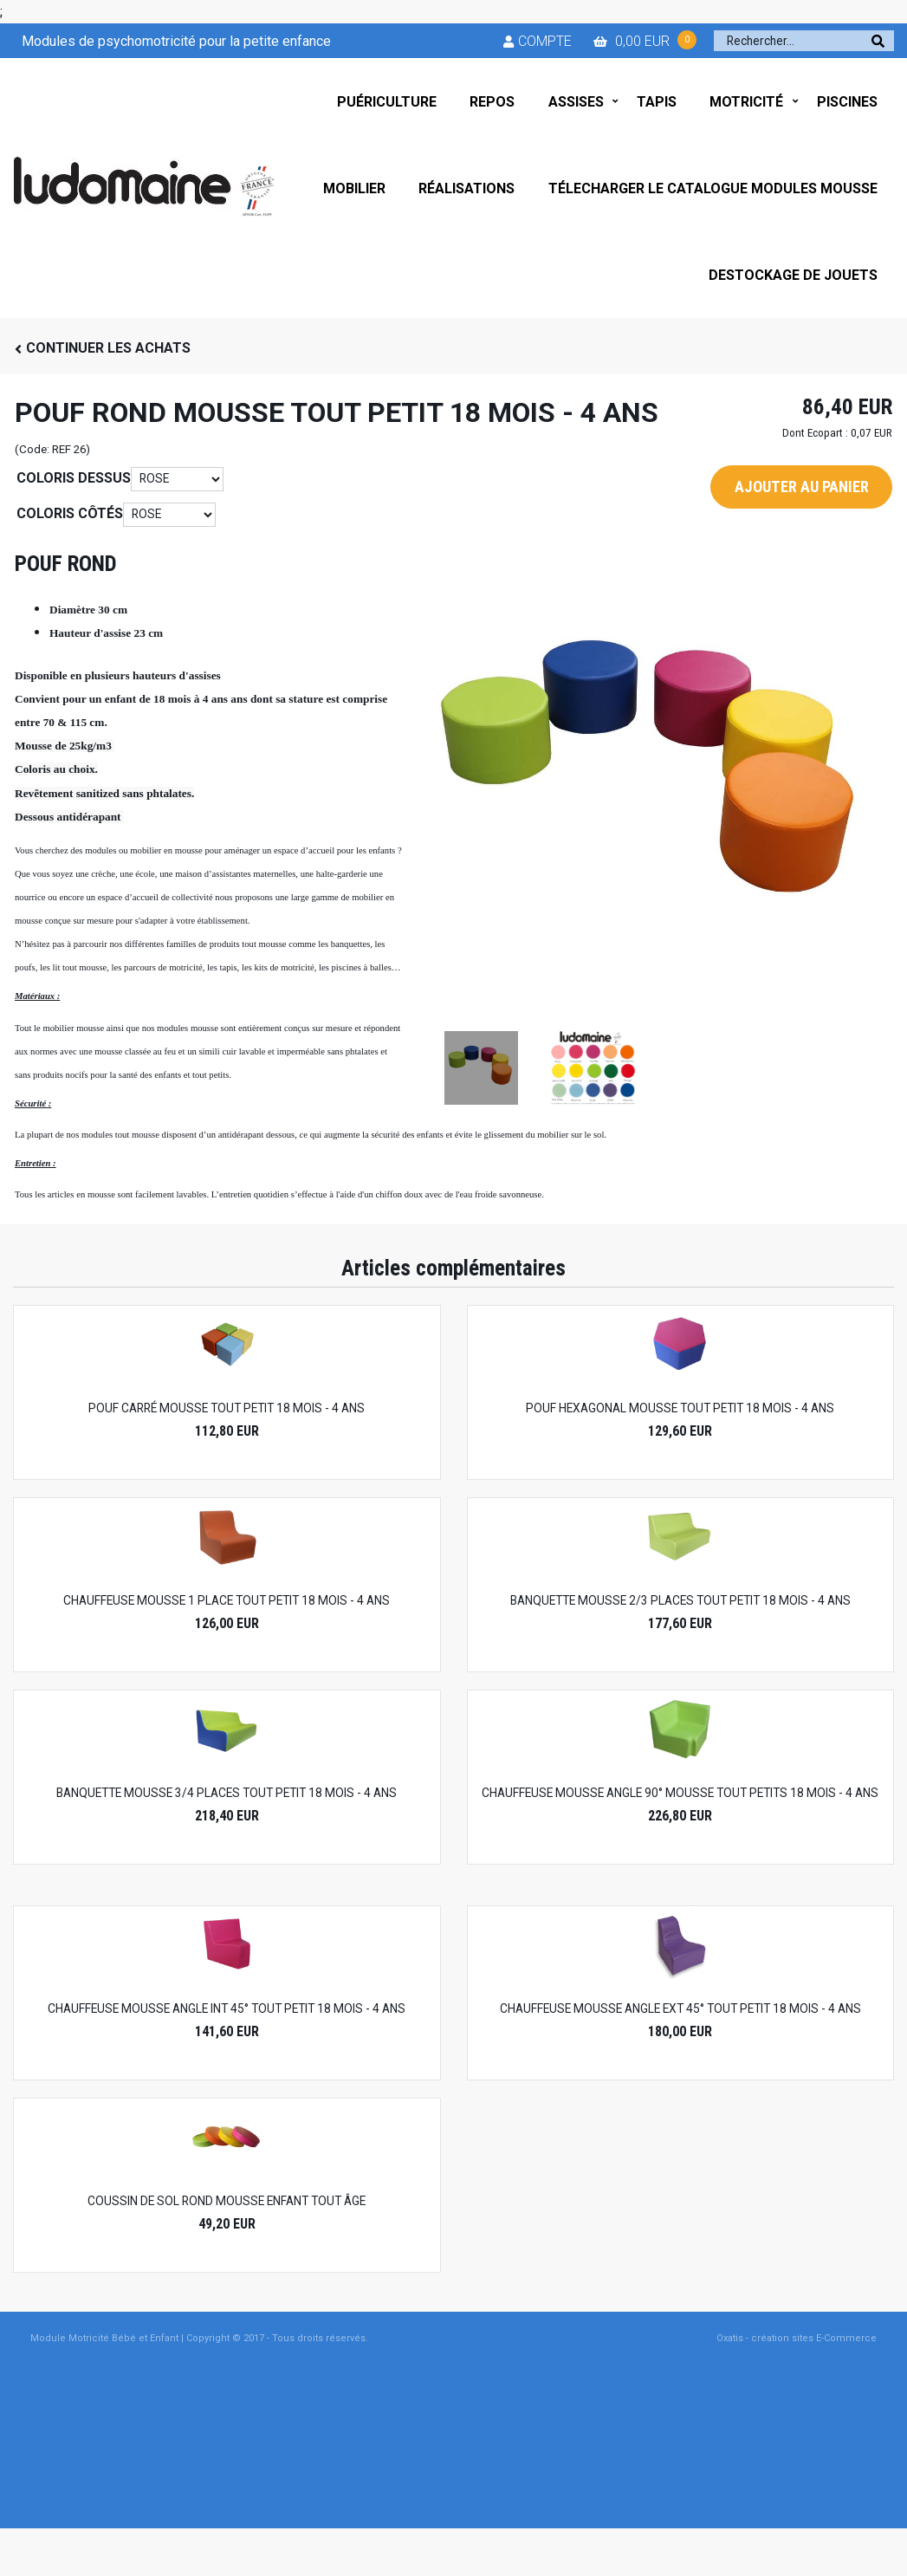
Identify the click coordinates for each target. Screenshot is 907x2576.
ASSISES (576, 102)
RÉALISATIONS (466, 188)
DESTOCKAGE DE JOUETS (793, 275)
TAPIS (657, 102)
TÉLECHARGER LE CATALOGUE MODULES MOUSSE (713, 188)
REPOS (492, 102)
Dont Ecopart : (815, 432)
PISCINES (847, 102)
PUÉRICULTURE (387, 102)
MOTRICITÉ (746, 102)
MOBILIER (354, 188)
